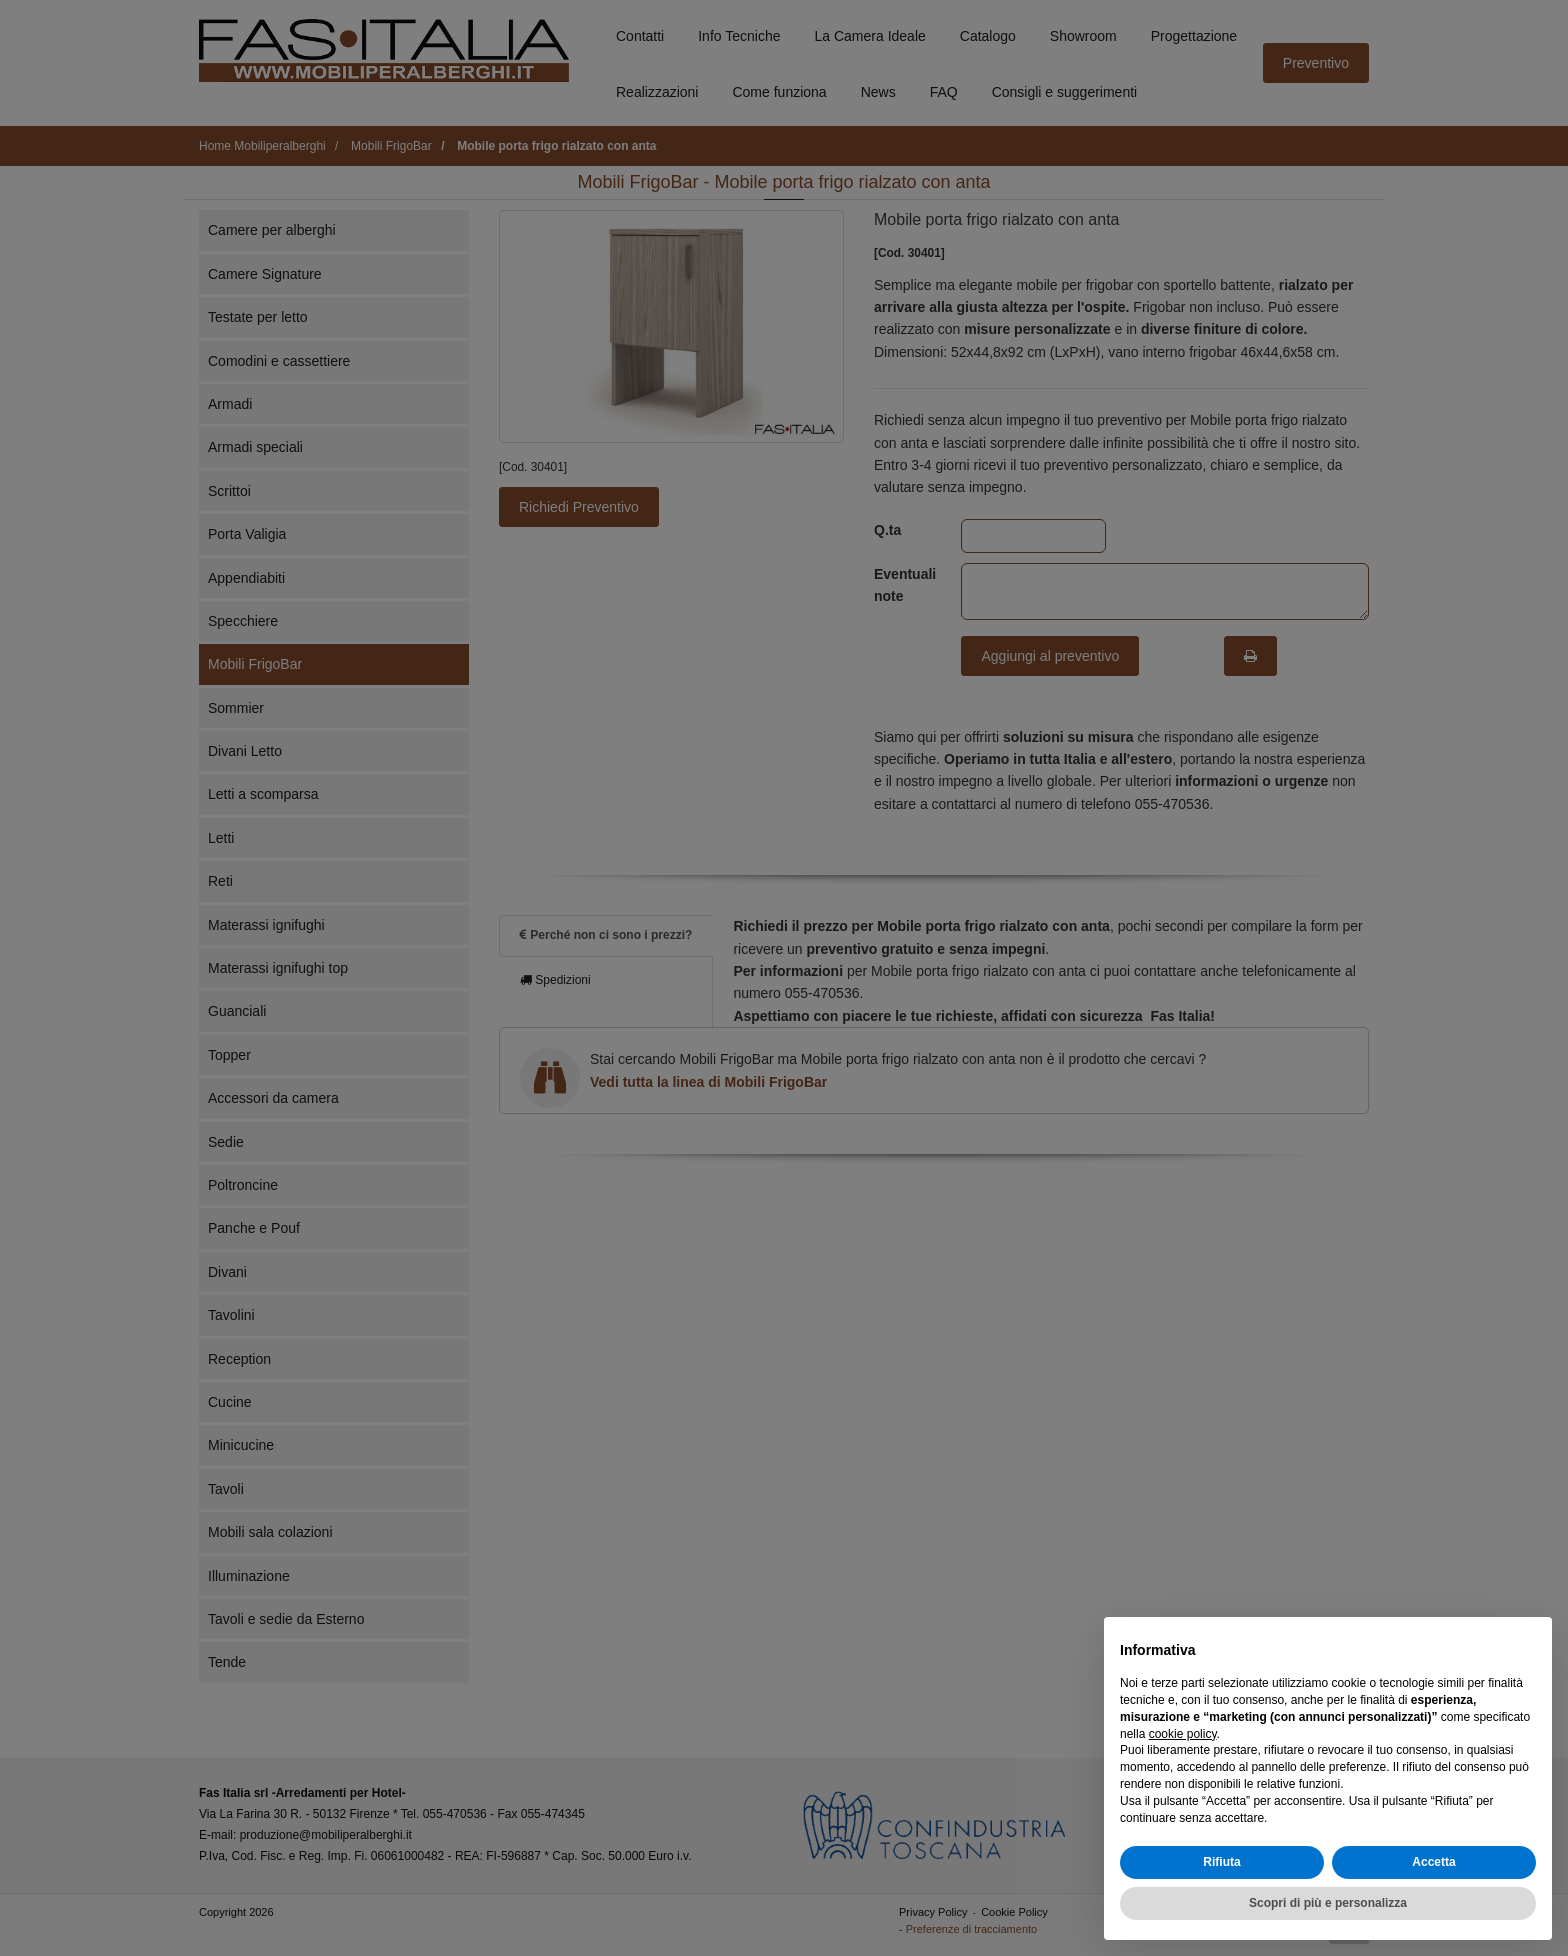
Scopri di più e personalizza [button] (1328, 1903)
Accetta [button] (1433, 1862)
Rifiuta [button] (1221, 1862)
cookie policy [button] (1183, 1734)
